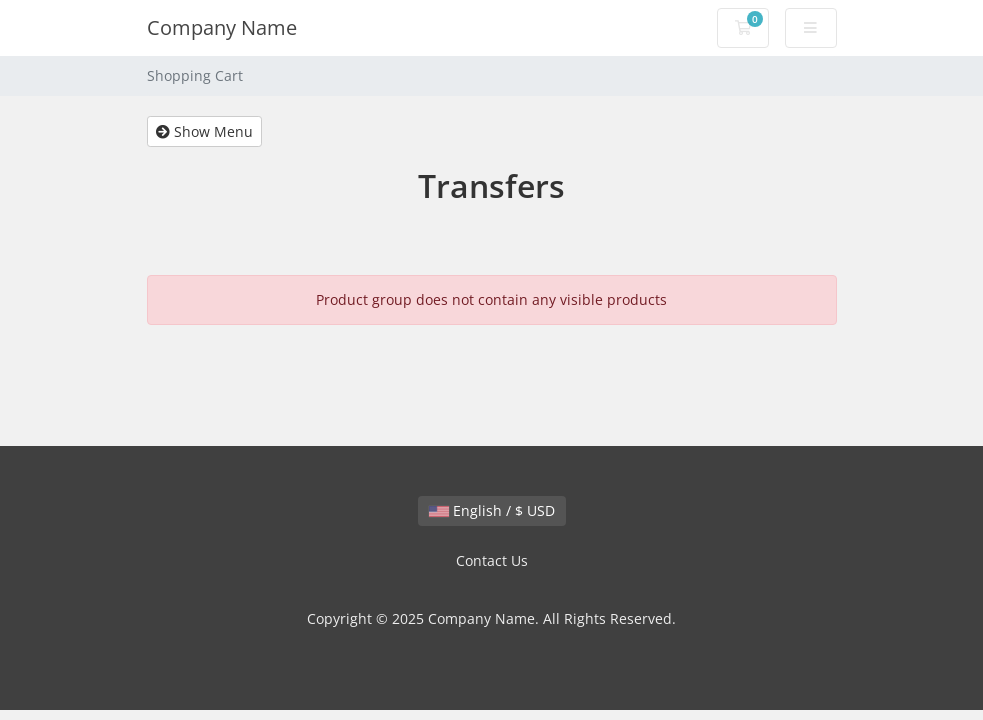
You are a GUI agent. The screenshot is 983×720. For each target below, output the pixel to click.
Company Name (222, 27)
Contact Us (492, 560)
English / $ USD (492, 510)
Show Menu (204, 131)
